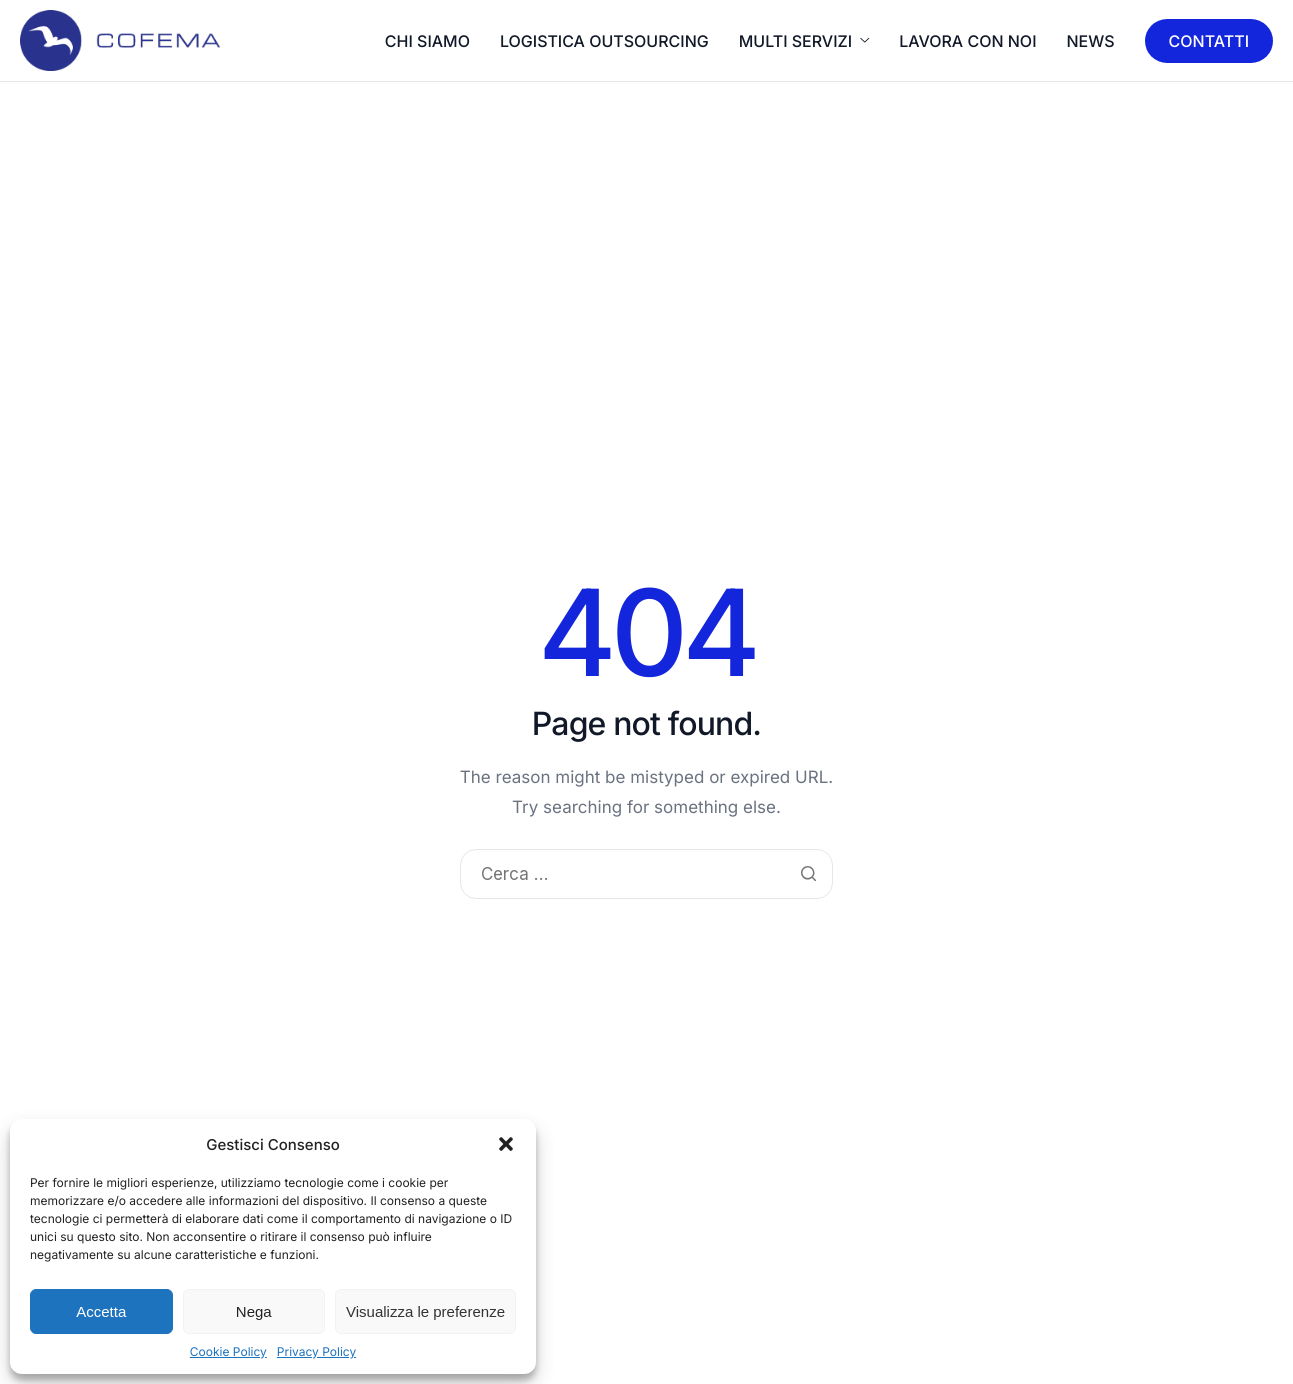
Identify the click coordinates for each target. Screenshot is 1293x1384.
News (1091, 41)
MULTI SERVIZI (804, 41)
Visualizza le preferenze (425, 1311)
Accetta (101, 1311)
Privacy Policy (316, 1351)
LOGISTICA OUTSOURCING (604, 41)
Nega (254, 1311)
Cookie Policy (228, 1351)
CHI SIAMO (427, 41)
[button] (506, 1144)
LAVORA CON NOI (967, 41)
